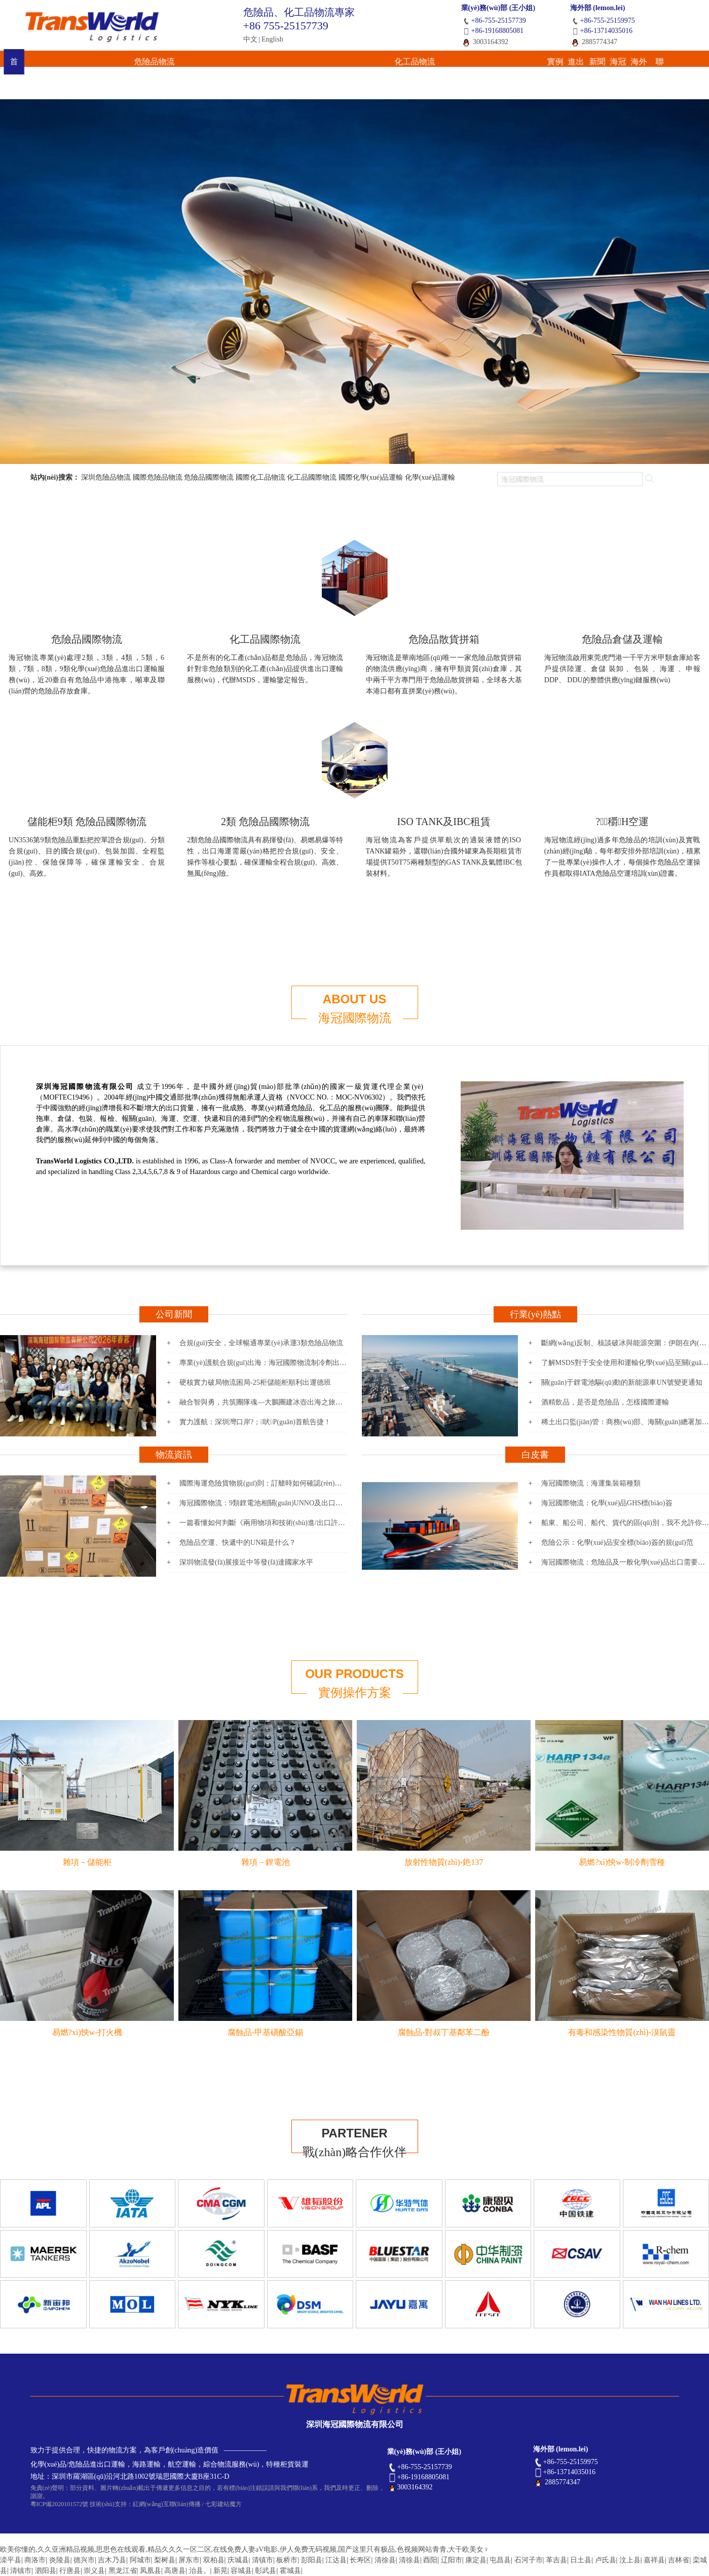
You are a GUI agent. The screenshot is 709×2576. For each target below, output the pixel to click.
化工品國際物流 (312, 477)
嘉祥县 (654, 2560)
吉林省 (678, 2560)
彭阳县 (311, 2560)
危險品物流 (141, 63)
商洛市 (35, 2560)
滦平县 (10, 2560)
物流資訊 (174, 1455)
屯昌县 (500, 2560)
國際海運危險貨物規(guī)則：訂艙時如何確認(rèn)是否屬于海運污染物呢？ (296, 1483)
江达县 (336, 2560)
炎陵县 (59, 2560)
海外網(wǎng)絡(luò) (577, 67)
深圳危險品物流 (106, 477)
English (272, 39)
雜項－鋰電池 (265, 1862)
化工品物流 (229, 63)
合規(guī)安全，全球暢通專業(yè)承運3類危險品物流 (261, 1343)
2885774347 (594, 42)
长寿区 (360, 2560)
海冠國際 (510, 63)
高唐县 (174, 2570)
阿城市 (140, 2560)
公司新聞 (174, 1314)
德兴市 (84, 2560)
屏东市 (189, 2560)
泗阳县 (45, 2570)
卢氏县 (605, 2560)
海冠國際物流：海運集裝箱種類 (591, 1483)
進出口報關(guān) (374, 63)
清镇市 (262, 2560)
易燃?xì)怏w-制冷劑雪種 (622, 1862)
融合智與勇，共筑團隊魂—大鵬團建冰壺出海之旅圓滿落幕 (271, 1402)
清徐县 (385, 2560)
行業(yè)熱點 (535, 1314)
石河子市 (528, 2560)
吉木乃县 (112, 2560)
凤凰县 (150, 2570)
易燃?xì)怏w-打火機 (87, 2032)
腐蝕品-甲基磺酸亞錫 (265, 2032)
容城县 (241, 2570)
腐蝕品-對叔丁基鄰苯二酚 (444, 2032)
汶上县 (630, 2560)
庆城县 (238, 2560)
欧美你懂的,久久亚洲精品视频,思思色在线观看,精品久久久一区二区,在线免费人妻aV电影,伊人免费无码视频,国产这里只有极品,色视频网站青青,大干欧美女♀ (244, 2549)
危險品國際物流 (209, 477)
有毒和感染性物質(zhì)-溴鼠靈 (622, 2032)
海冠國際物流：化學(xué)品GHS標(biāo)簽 (607, 1503)
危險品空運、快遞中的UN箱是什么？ (237, 1542)
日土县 (580, 2560)
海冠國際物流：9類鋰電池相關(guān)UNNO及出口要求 (264, 1503)
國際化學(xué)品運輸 (371, 477)
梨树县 (164, 2560)
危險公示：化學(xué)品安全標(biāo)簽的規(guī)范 (617, 1542)
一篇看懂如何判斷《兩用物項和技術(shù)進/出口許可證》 (269, 1523)
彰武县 (265, 2570)
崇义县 (94, 2570)
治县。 (199, 2570)
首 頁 (64, 63)
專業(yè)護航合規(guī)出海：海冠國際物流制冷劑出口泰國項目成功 (284, 1363)
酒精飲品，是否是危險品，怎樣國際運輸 (605, 1402)
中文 (250, 39)
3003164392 (485, 42)
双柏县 (214, 2560)
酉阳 (430, 2560)
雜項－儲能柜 (87, 1862)
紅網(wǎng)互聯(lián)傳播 (167, 2504)
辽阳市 (451, 2560)
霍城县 (290, 2570)
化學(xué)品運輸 (430, 477)
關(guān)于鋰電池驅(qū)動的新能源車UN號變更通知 (621, 1382)
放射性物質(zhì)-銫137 (443, 1862)
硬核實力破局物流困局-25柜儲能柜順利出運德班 (255, 1382)
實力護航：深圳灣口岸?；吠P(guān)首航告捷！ (255, 1422)
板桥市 (286, 2560)
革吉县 (556, 2560)
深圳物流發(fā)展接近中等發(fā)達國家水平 (246, 1562)
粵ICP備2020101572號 (59, 2504)
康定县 (476, 2560)
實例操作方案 (306, 63)
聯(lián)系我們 (645, 63)
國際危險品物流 (157, 477)
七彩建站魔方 (223, 2504)
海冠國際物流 (354, 1018)
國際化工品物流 (260, 477)
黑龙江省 (122, 2570)
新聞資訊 (442, 63)
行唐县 (70, 2570)
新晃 (220, 2570)
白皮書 (535, 1455)
